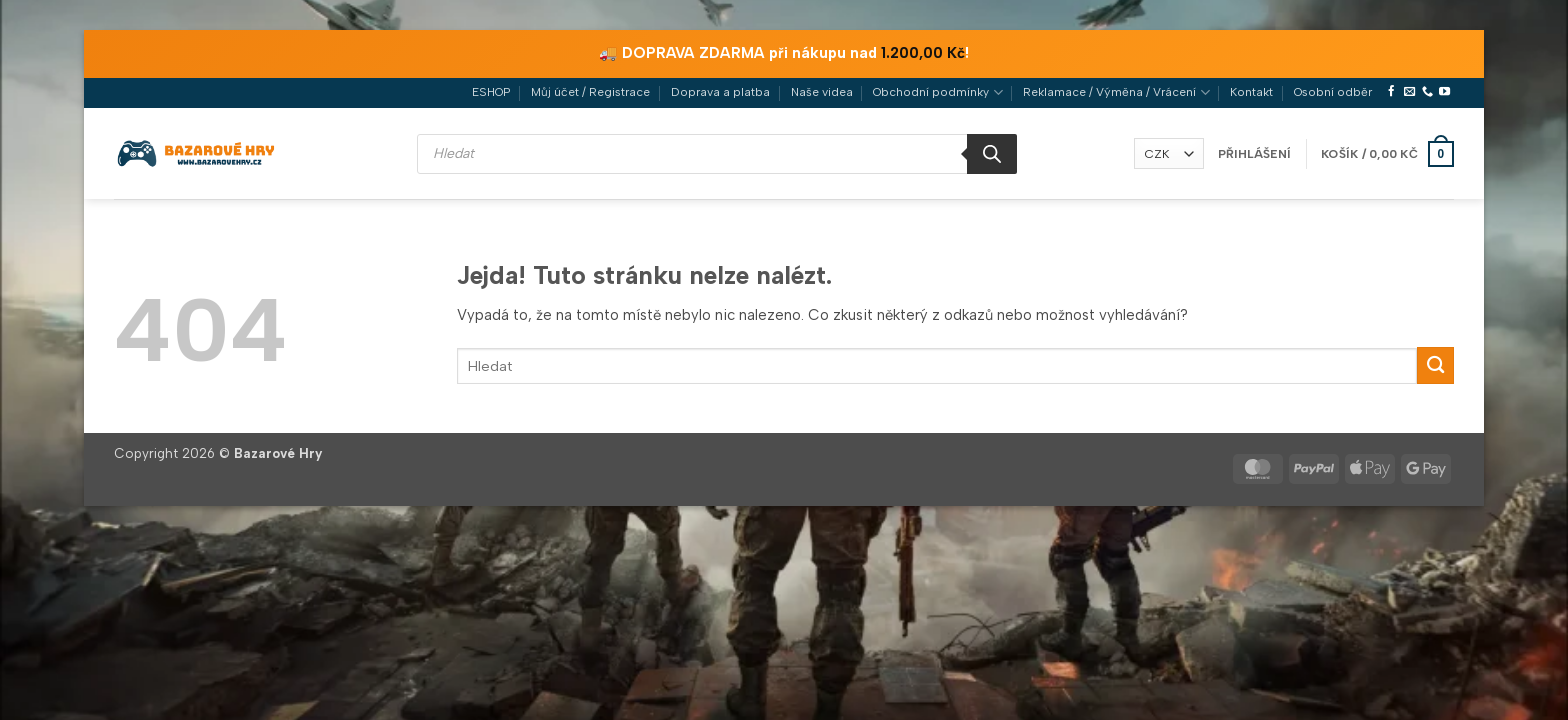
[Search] (992, 154)
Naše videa (822, 92)
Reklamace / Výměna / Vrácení (1116, 92)
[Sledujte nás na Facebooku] (1391, 92)
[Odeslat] (1435, 365)
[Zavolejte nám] (1427, 92)
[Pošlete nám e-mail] (1409, 92)
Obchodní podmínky (937, 92)
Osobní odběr (1333, 92)
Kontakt (1251, 92)
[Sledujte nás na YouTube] (1444, 92)
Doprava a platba (720, 92)
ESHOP (491, 92)
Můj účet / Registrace (590, 92)
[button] (1254, 154)
